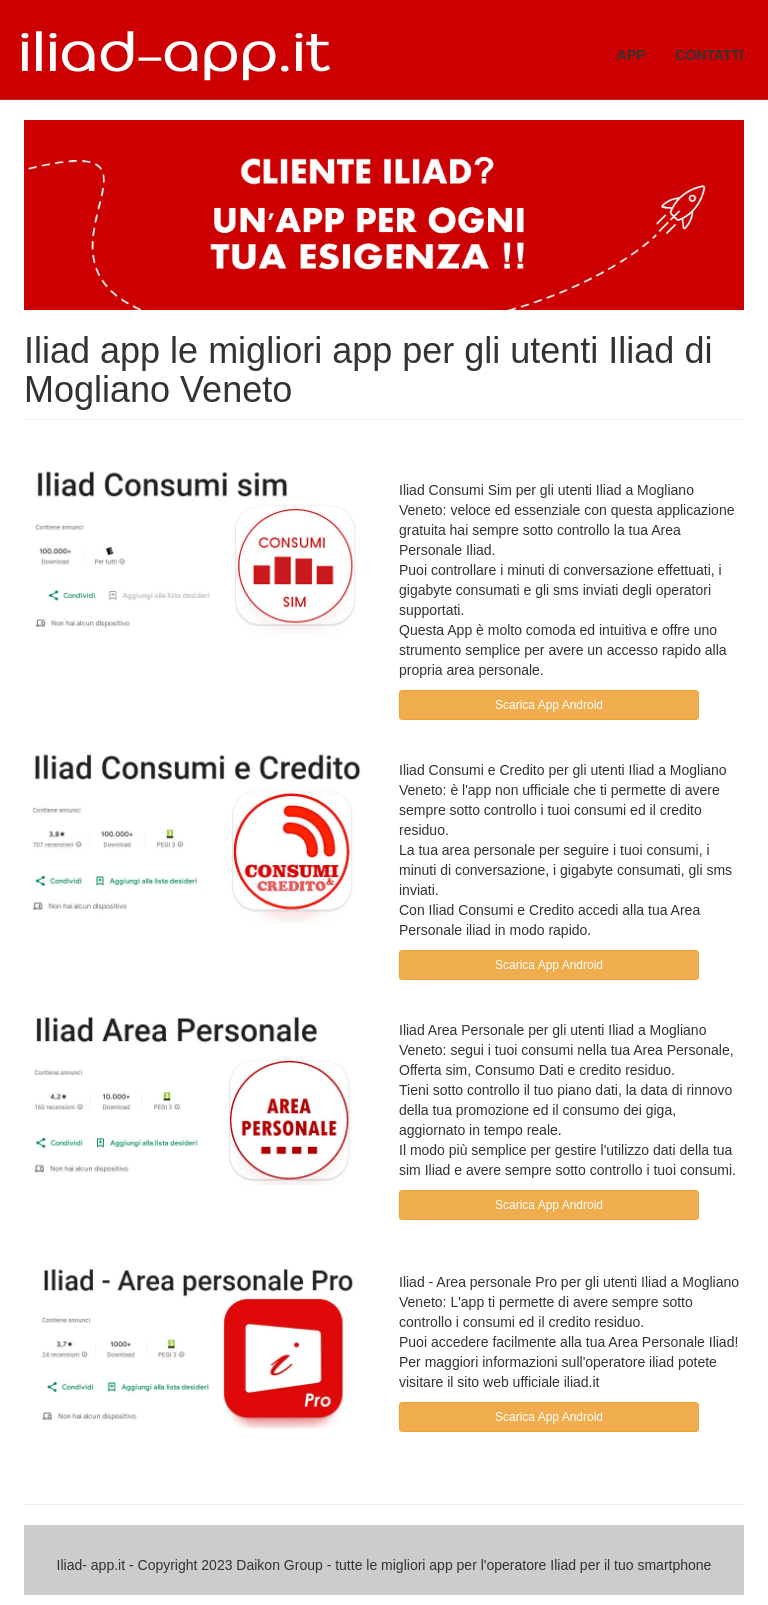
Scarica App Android (549, 705)
